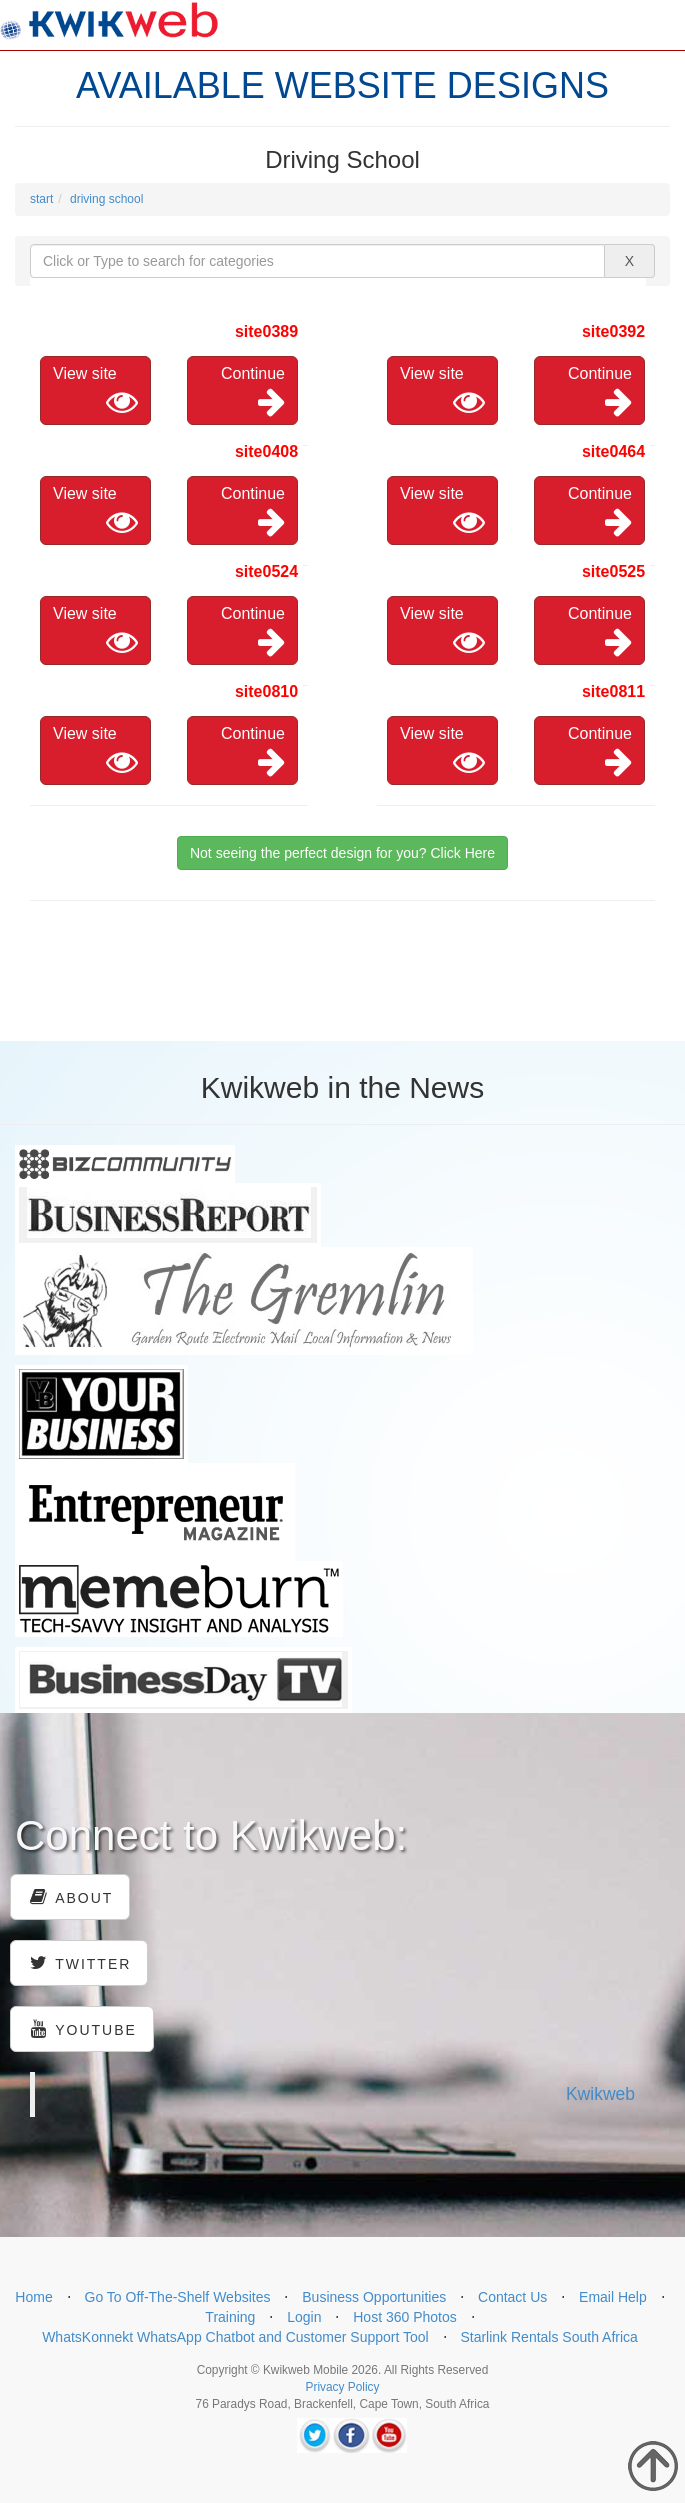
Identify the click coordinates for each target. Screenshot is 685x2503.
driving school (106, 199)
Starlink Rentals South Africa (548, 2337)
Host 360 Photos (405, 2317)
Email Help (613, 2297)
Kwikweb (600, 2094)
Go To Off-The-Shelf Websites (178, 2297)
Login (304, 2317)
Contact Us (512, 2297)
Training (230, 2317)
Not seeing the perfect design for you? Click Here (342, 853)
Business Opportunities (374, 2297)
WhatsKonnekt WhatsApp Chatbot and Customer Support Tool (235, 2337)
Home (33, 2297)
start (41, 199)
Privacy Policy (342, 2387)
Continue (253, 391)
